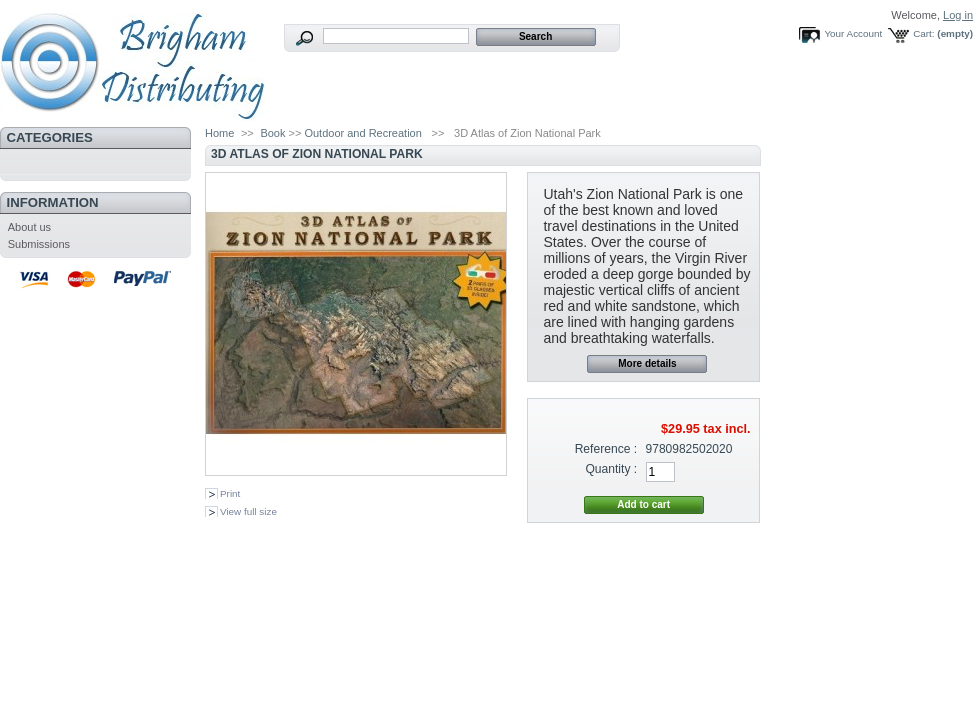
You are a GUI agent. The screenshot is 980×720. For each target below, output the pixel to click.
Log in (958, 15)
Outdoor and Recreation (362, 133)
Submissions (39, 244)
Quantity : (611, 469)
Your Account (853, 33)
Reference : (606, 449)
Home (219, 133)
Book (272, 133)
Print (230, 493)
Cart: (923, 33)
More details (647, 363)
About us (29, 227)
